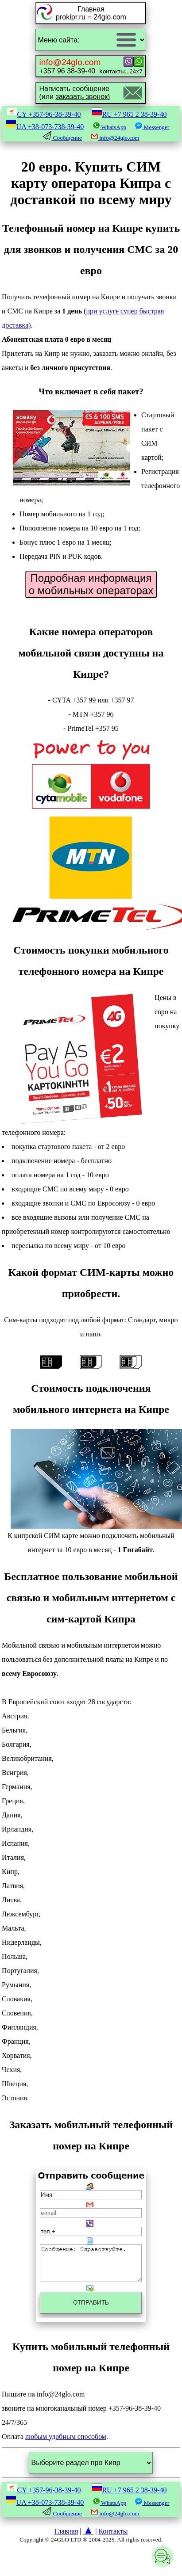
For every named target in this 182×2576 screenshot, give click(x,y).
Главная (66, 2531)
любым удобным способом (65, 2436)
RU (129, 114)
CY (44, 114)
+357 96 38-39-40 (84, 66)
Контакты (113, 2531)
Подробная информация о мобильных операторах (91, 584)
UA (45, 126)
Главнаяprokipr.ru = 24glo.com (91, 13)
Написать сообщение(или (74, 92)
